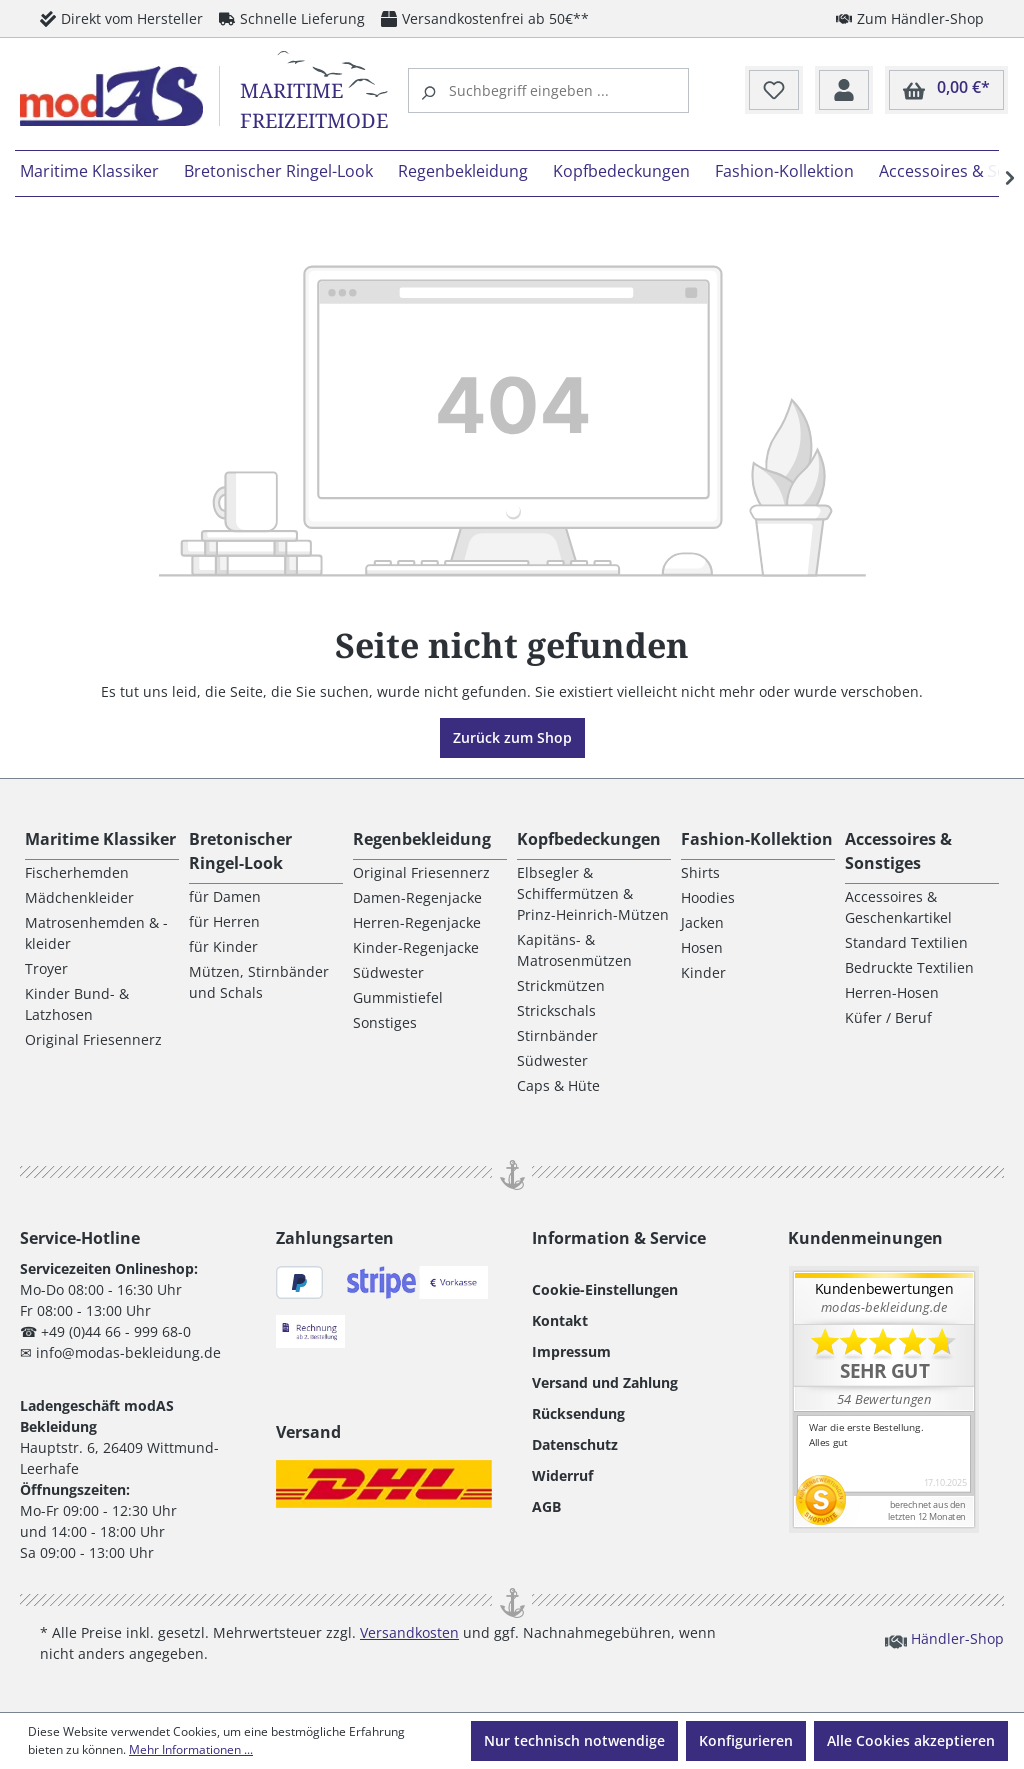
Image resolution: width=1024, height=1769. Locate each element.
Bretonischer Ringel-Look (240, 851)
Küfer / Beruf (888, 1017)
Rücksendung (578, 1413)
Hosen (702, 947)
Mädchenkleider (79, 897)
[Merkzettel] (774, 91)
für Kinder (223, 946)
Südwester (388, 972)
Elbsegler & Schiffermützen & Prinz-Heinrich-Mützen (593, 893)
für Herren (224, 921)
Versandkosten (409, 1632)
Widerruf (562, 1475)
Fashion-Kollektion (757, 839)
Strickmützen (561, 985)
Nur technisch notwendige (574, 1740)
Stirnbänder (557, 1035)
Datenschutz (575, 1444)
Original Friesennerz (93, 1039)
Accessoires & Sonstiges (898, 851)
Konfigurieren (746, 1740)
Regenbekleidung (422, 839)
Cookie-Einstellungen (605, 1289)
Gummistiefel (398, 997)
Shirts (700, 872)
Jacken (702, 922)
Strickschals (556, 1010)
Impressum (571, 1351)
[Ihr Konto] (844, 91)
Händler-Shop (944, 1638)
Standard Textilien (906, 942)
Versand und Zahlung (605, 1382)
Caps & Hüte (558, 1085)
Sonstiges (385, 1022)
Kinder (703, 972)
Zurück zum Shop (512, 737)
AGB (546, 1506)
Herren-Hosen (892, 992)
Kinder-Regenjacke (416, 947)
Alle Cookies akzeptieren (911, 1740)
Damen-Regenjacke (417, 897)
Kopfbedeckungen (589, 839)
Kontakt (560, 1320)
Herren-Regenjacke (417, 922)
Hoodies (708, 897)
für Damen (225, 896)
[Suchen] (431, 90)
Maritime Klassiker (100, 839)
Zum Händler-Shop (910, 18)
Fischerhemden (77, 872)
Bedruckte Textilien (909, 967)
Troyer (46, 968)
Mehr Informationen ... (191, 1749)
